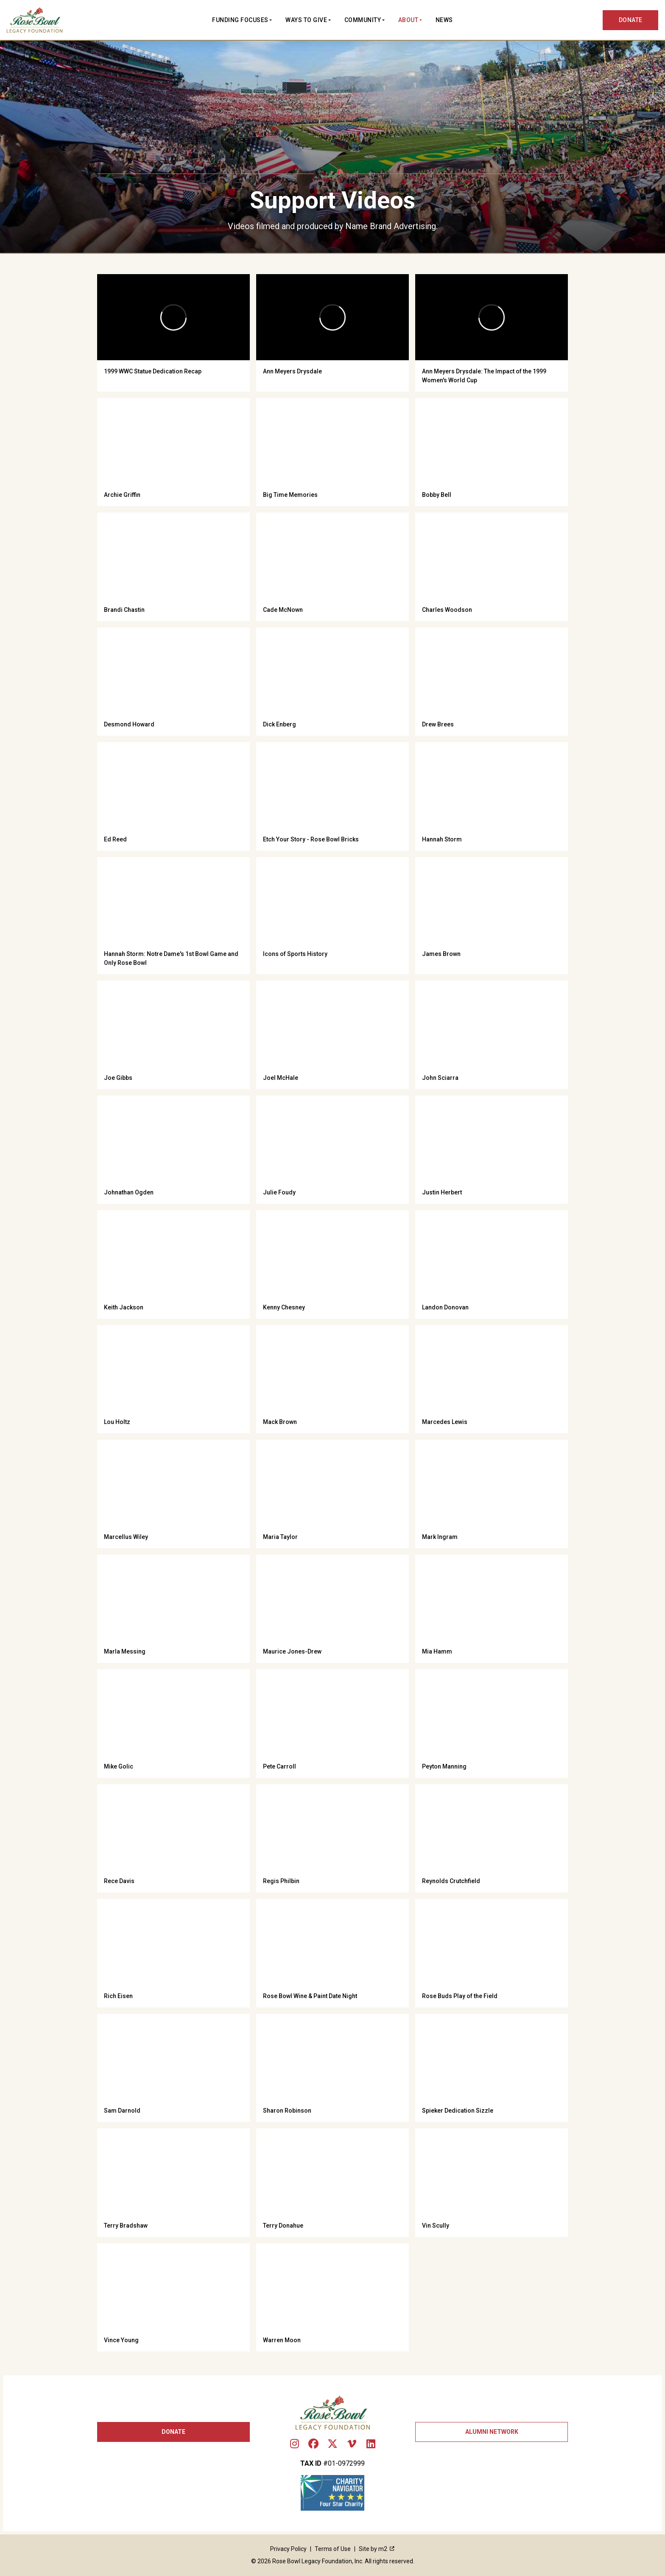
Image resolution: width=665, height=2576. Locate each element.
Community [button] (362, 20)
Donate (173, 2431)
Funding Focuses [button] (240, 20)
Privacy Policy (288, 2548)
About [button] (408, 20)
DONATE (631, 20)
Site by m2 (376, 2548)
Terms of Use (333, 2548)
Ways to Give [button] (306, 20)
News (444, 20)
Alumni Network (491, 2431)
